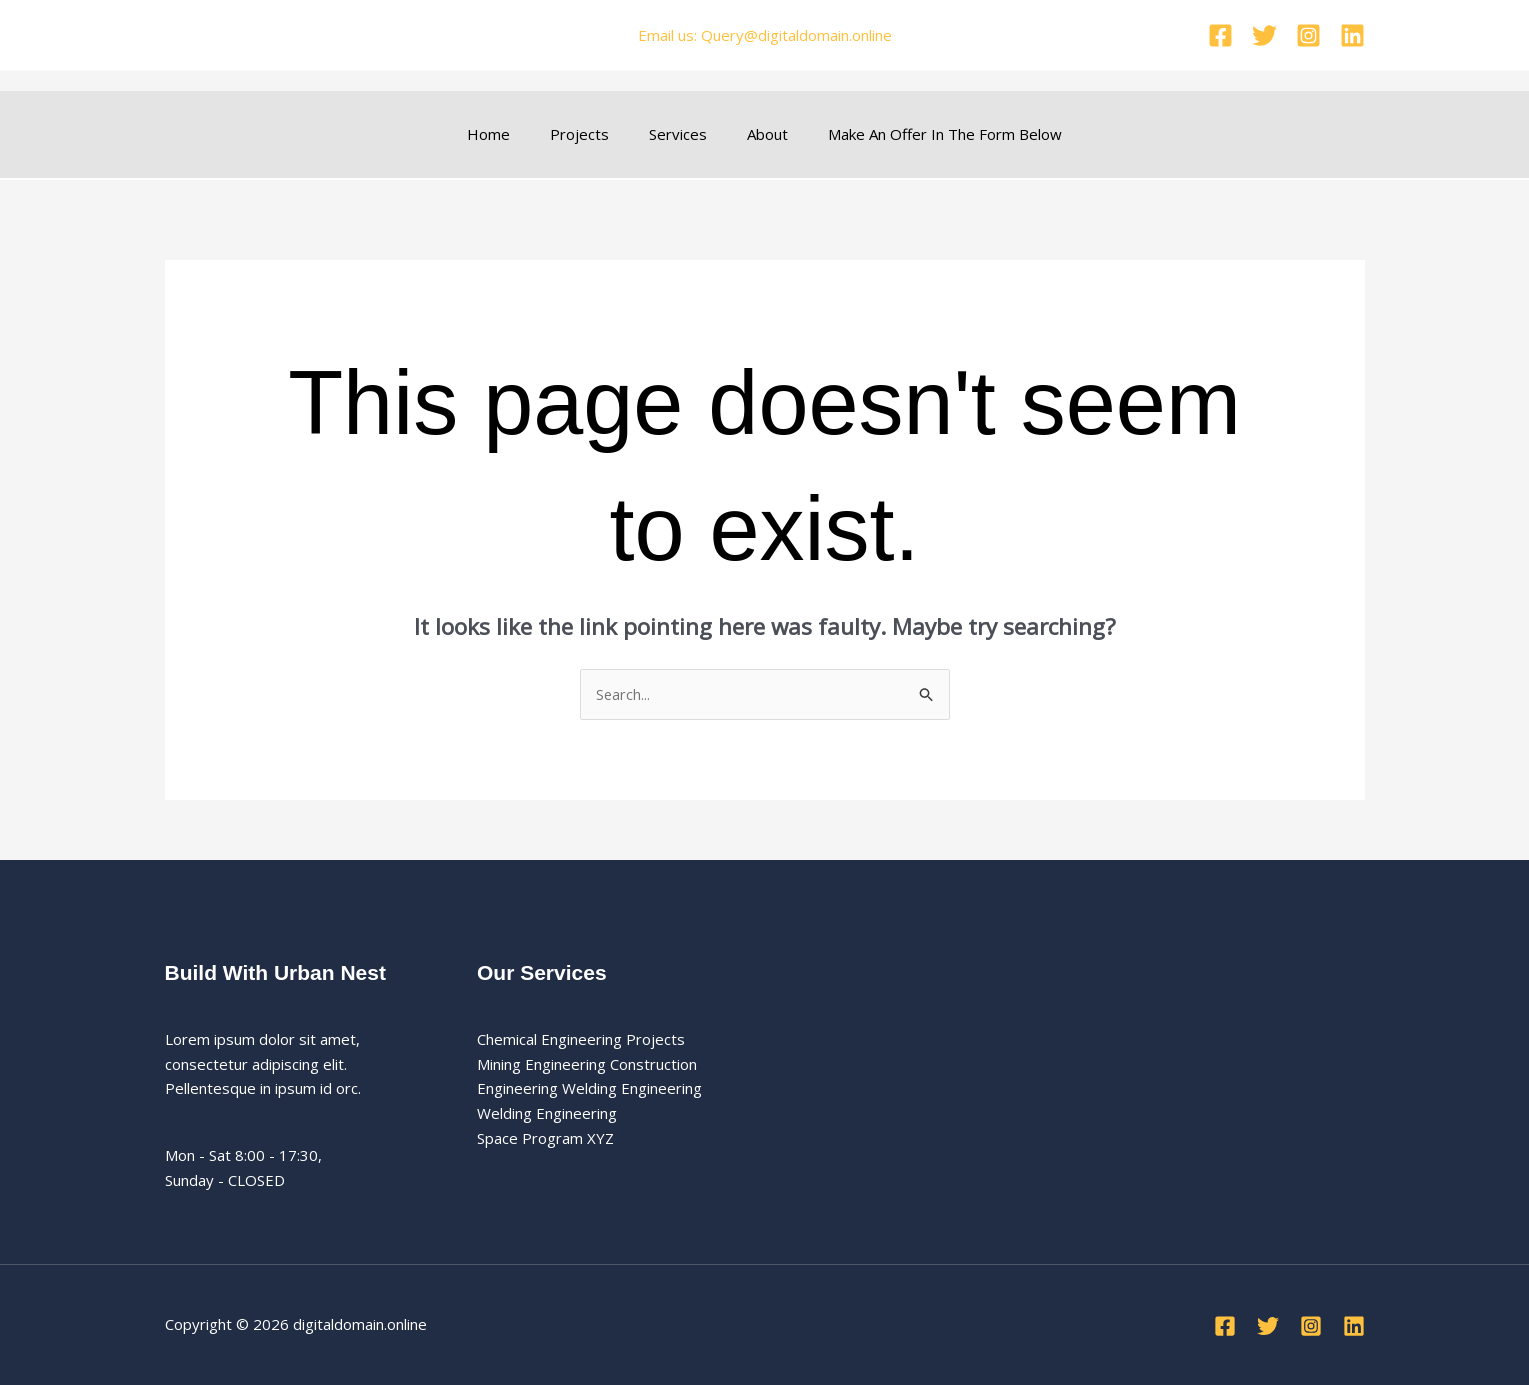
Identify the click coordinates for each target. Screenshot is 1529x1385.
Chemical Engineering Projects (581, 1039)
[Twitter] (1264, 35)
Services (678, 134)
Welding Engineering (547, 1114)
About (757, 134)
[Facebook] (1220, 35)
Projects (589, 134)
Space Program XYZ (545, 1138)
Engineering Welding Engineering (589, 1089)
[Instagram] (1308, 35)
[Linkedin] (1352, 35)
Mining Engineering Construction (587, 1064)
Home (508, 134)
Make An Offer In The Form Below (925, 134)
